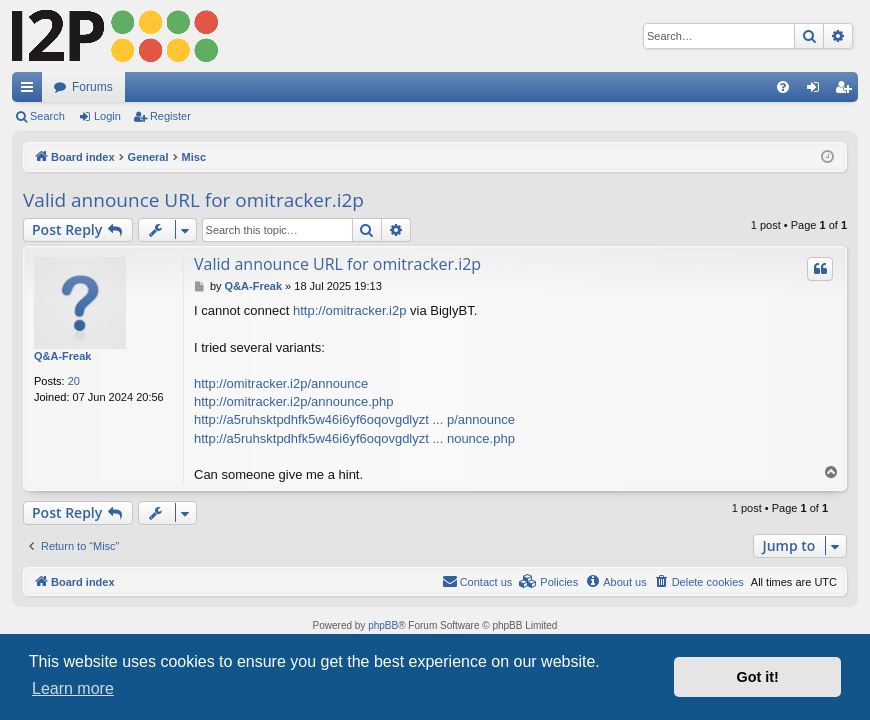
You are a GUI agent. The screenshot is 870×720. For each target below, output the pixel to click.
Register (170, 116)
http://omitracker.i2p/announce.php (293, 401)
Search (47, 116)
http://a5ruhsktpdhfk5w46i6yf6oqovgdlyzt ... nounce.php (354, 438)
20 (74, 381)
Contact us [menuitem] (477, 581)
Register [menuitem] (847, 91)
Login (107, 116)
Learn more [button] (73, 688)
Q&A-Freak (62, 356)
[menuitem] (783, 87)
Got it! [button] (758, 677)
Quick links (31, 91)
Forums (92, 87)
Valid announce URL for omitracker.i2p (193, 200)
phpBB (383, 625)
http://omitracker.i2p (349, 310)
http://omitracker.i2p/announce (281, 383)
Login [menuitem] (817, 91)
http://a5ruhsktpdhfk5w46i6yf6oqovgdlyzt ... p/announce (354, 419)
